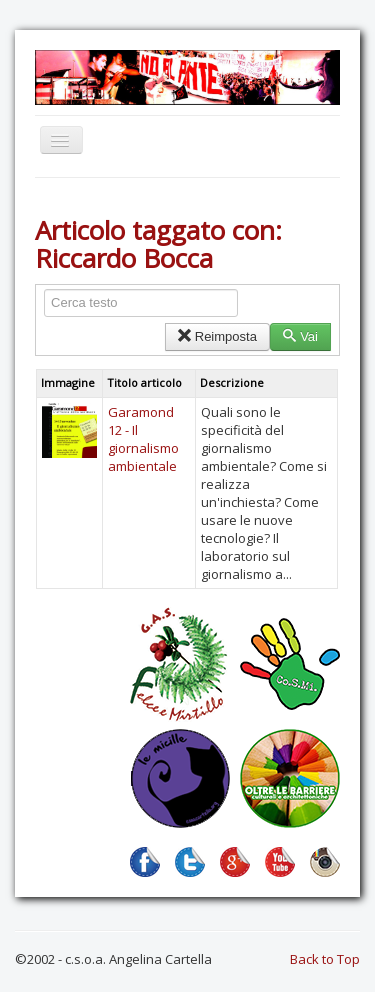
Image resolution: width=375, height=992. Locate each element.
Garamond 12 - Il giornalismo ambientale (143, 439)
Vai (300, 336)
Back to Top (325, 959)
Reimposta (217, 336)
